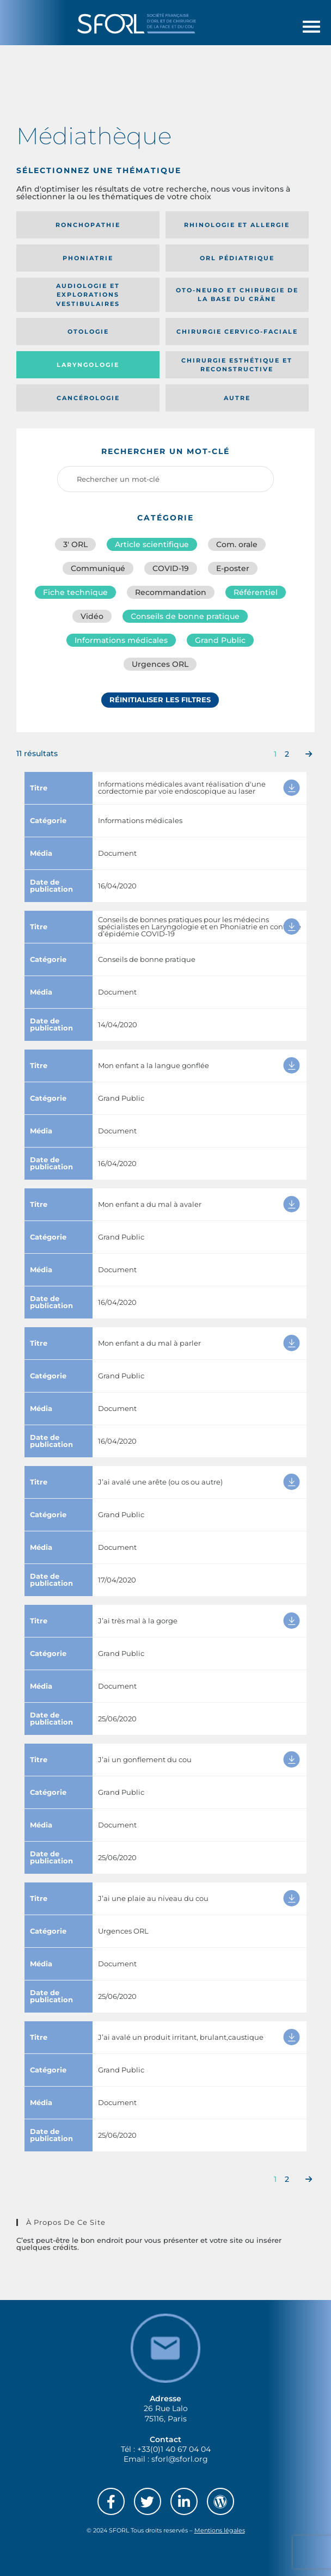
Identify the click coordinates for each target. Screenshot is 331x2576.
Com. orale (237, 544)
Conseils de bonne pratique (185, 616)
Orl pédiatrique (237, 258)
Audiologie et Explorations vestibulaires (88, 295)
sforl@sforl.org (179, 2459)
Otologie (88, 331)
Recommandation (170, 592)
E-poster (232, 568)
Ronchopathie (88, 225)
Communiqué (98, 568)
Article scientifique (152, 544)
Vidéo (92, 616)
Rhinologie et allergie (237, 225)
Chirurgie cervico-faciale (237, 331)
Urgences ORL (160, 664)
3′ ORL (75, 544)
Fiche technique (75, 592)
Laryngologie (88, 365)
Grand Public (220, 640)
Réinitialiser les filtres (160, 699)
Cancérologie (88, 398)
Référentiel (256, 592)
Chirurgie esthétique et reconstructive (236, 365)
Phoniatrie (88, 258)
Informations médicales (121, 640)
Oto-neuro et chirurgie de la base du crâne (237, 294)
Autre (237, 398)
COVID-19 (170, 568)
